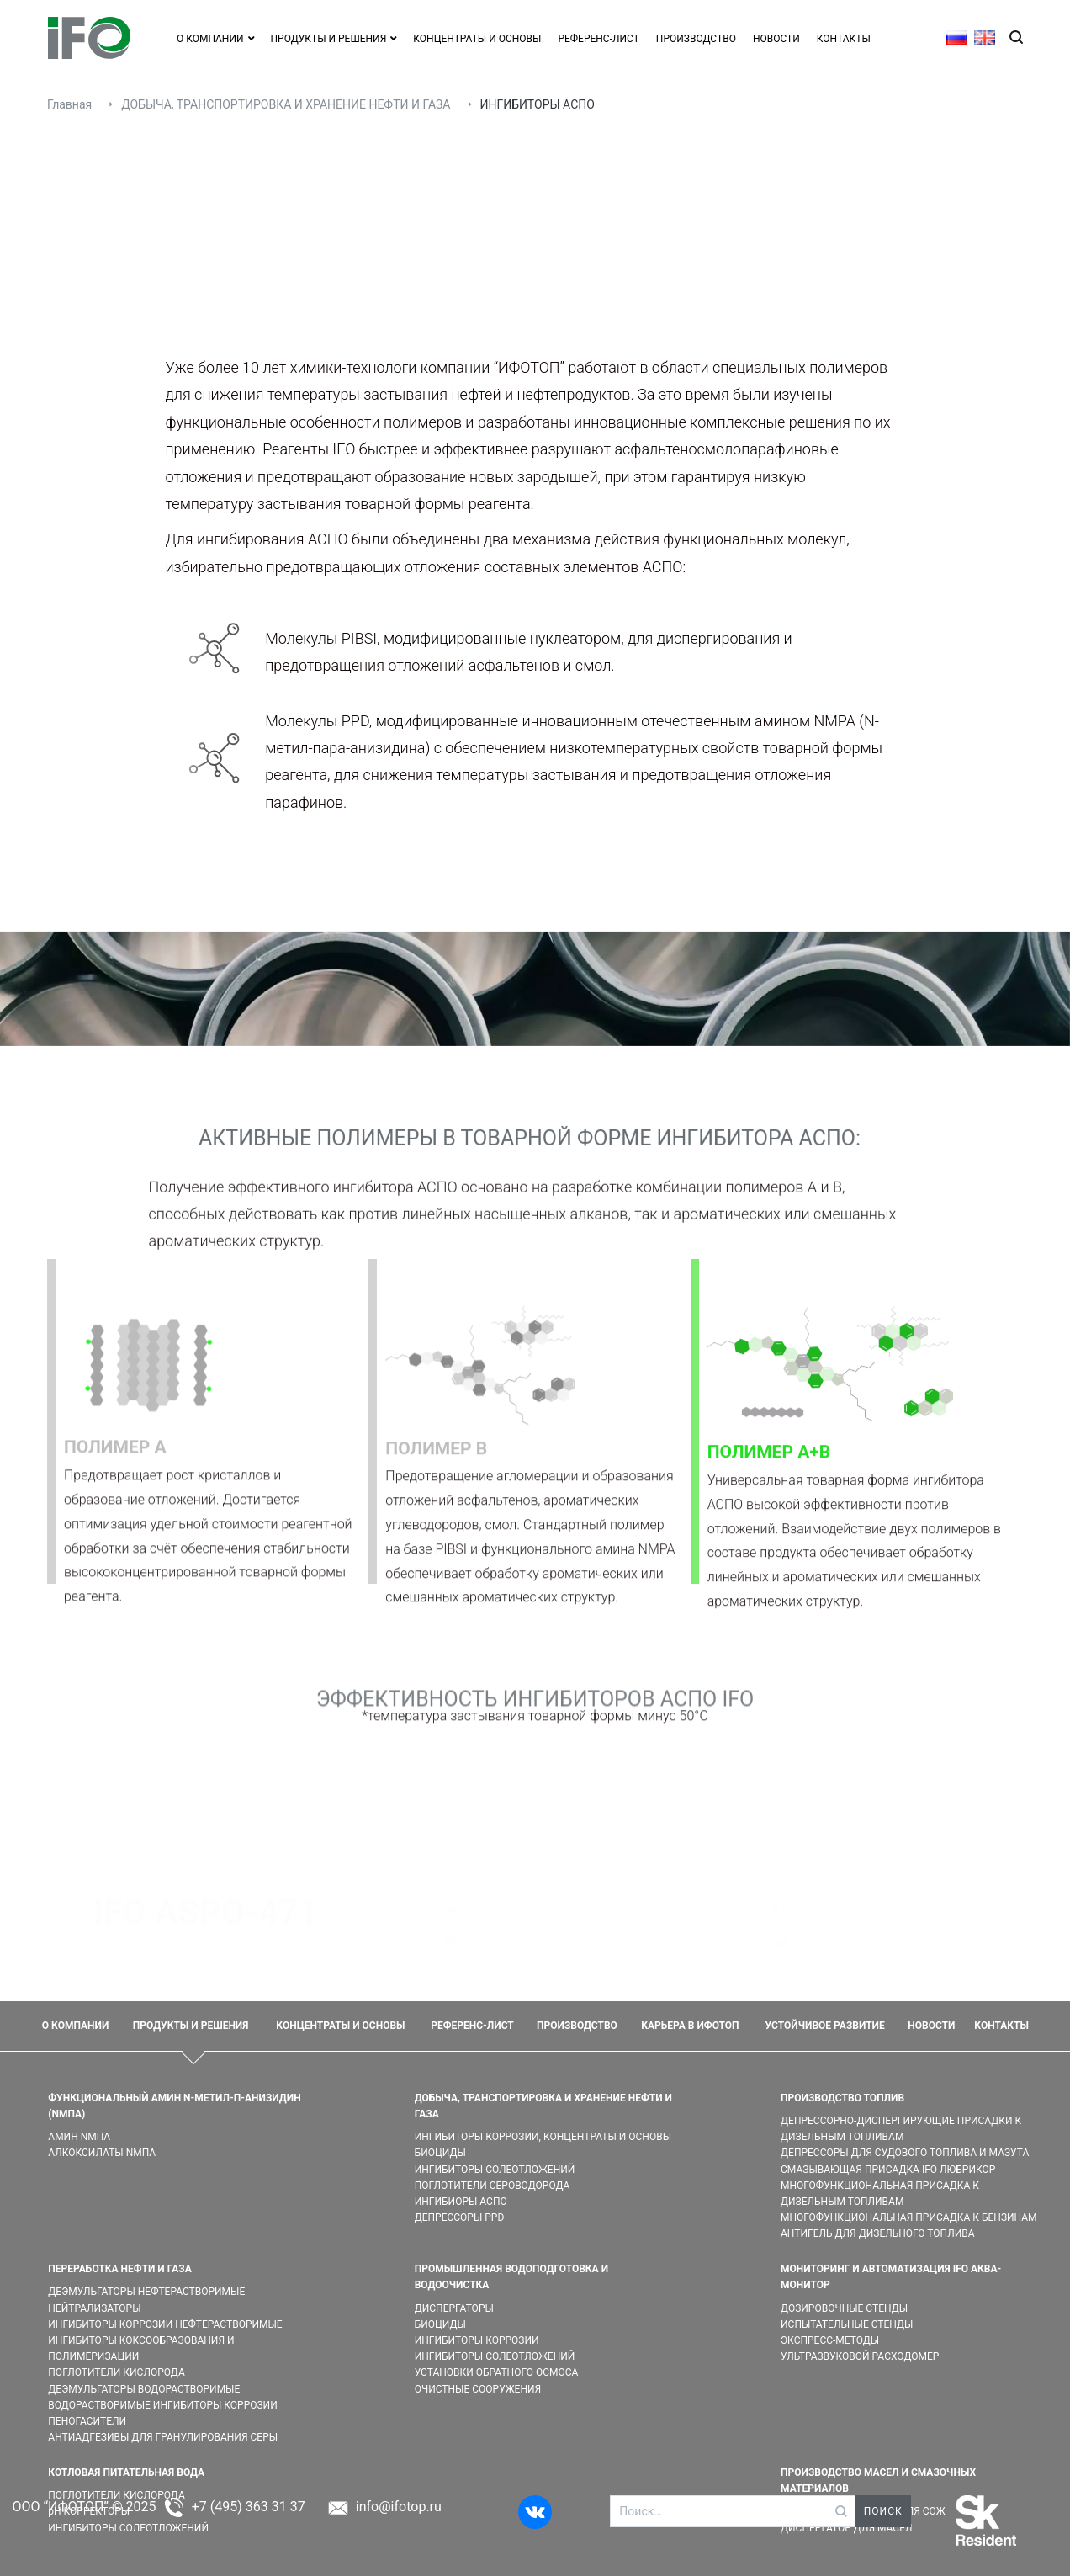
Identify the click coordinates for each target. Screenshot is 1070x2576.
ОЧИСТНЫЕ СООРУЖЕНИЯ (478, 2389)
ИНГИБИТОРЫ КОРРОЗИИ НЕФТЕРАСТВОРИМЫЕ (165, 2324)
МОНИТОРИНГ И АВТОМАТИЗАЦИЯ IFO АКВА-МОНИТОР (891, 2277)
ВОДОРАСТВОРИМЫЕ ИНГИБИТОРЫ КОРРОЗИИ (162, 2405)
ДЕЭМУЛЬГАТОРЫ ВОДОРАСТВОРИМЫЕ (144, 2389)
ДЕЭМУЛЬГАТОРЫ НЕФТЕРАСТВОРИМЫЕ (146, 2291)
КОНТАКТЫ (844, 39)
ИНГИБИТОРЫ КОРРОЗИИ (477, 2340)
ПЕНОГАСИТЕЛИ (87, 2421)
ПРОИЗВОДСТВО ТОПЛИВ (842, 2098)
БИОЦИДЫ (440, 2153)
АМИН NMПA (79, 2137)
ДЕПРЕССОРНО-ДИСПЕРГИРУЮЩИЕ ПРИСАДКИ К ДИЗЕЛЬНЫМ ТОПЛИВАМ (901, 2129)
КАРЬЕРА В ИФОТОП (690, 2026)
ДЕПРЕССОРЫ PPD (460, 2217)
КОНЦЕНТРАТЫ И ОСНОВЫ (477, 39)
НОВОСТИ (776, 39)
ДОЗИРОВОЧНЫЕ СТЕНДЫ (844, 2308)
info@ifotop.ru (399, 2507)
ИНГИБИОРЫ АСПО (461, 2201)
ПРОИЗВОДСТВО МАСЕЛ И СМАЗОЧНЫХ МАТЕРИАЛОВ (878, 2480)
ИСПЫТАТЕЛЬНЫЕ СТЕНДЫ (847, 2324)
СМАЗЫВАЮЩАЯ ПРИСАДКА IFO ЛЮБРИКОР (888, 2169)
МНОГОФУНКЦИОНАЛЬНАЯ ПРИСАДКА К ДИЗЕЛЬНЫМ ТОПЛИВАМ (880, 2193)
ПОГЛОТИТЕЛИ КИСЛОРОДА (116, 2372)
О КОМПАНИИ (210, 39)
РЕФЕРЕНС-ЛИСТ (598, 39)
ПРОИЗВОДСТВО (696, 39)
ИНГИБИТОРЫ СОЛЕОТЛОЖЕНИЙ (495, 2169)
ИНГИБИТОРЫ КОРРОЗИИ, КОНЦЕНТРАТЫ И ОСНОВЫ (543, 2137)
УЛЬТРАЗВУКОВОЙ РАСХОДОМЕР (860, 2356)
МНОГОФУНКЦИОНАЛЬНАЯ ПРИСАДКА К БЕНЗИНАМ (909, 2217)
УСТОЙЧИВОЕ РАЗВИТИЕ (825, 2026)
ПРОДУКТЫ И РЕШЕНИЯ (191, 2026)
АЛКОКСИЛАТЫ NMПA (102, 2153)
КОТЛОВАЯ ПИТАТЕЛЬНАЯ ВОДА (126, 2472)
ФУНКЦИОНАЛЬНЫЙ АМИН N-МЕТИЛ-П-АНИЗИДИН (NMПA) (174, 2106)
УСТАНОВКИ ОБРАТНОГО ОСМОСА (497, 2372)
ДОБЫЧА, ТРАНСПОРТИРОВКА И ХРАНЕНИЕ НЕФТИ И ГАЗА (543, 2106)
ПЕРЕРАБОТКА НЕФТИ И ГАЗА (119, 2269)
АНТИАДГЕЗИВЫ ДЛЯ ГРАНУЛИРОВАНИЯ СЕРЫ (163, 2437)
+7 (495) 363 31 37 (248, 2507)
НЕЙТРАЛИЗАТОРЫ (94, 2308)
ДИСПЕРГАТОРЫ (454, 2308)
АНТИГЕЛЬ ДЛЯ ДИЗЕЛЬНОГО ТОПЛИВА (878, 2233)
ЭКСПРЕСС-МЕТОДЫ (830, 2340)
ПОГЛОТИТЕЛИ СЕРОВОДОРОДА (492, 2185)
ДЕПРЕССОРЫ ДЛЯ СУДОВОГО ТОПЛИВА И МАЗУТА (905, 2153)
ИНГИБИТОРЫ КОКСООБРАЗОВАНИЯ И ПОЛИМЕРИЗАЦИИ (141, 2348)
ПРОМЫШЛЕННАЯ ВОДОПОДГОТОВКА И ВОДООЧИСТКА (511, 2277)
